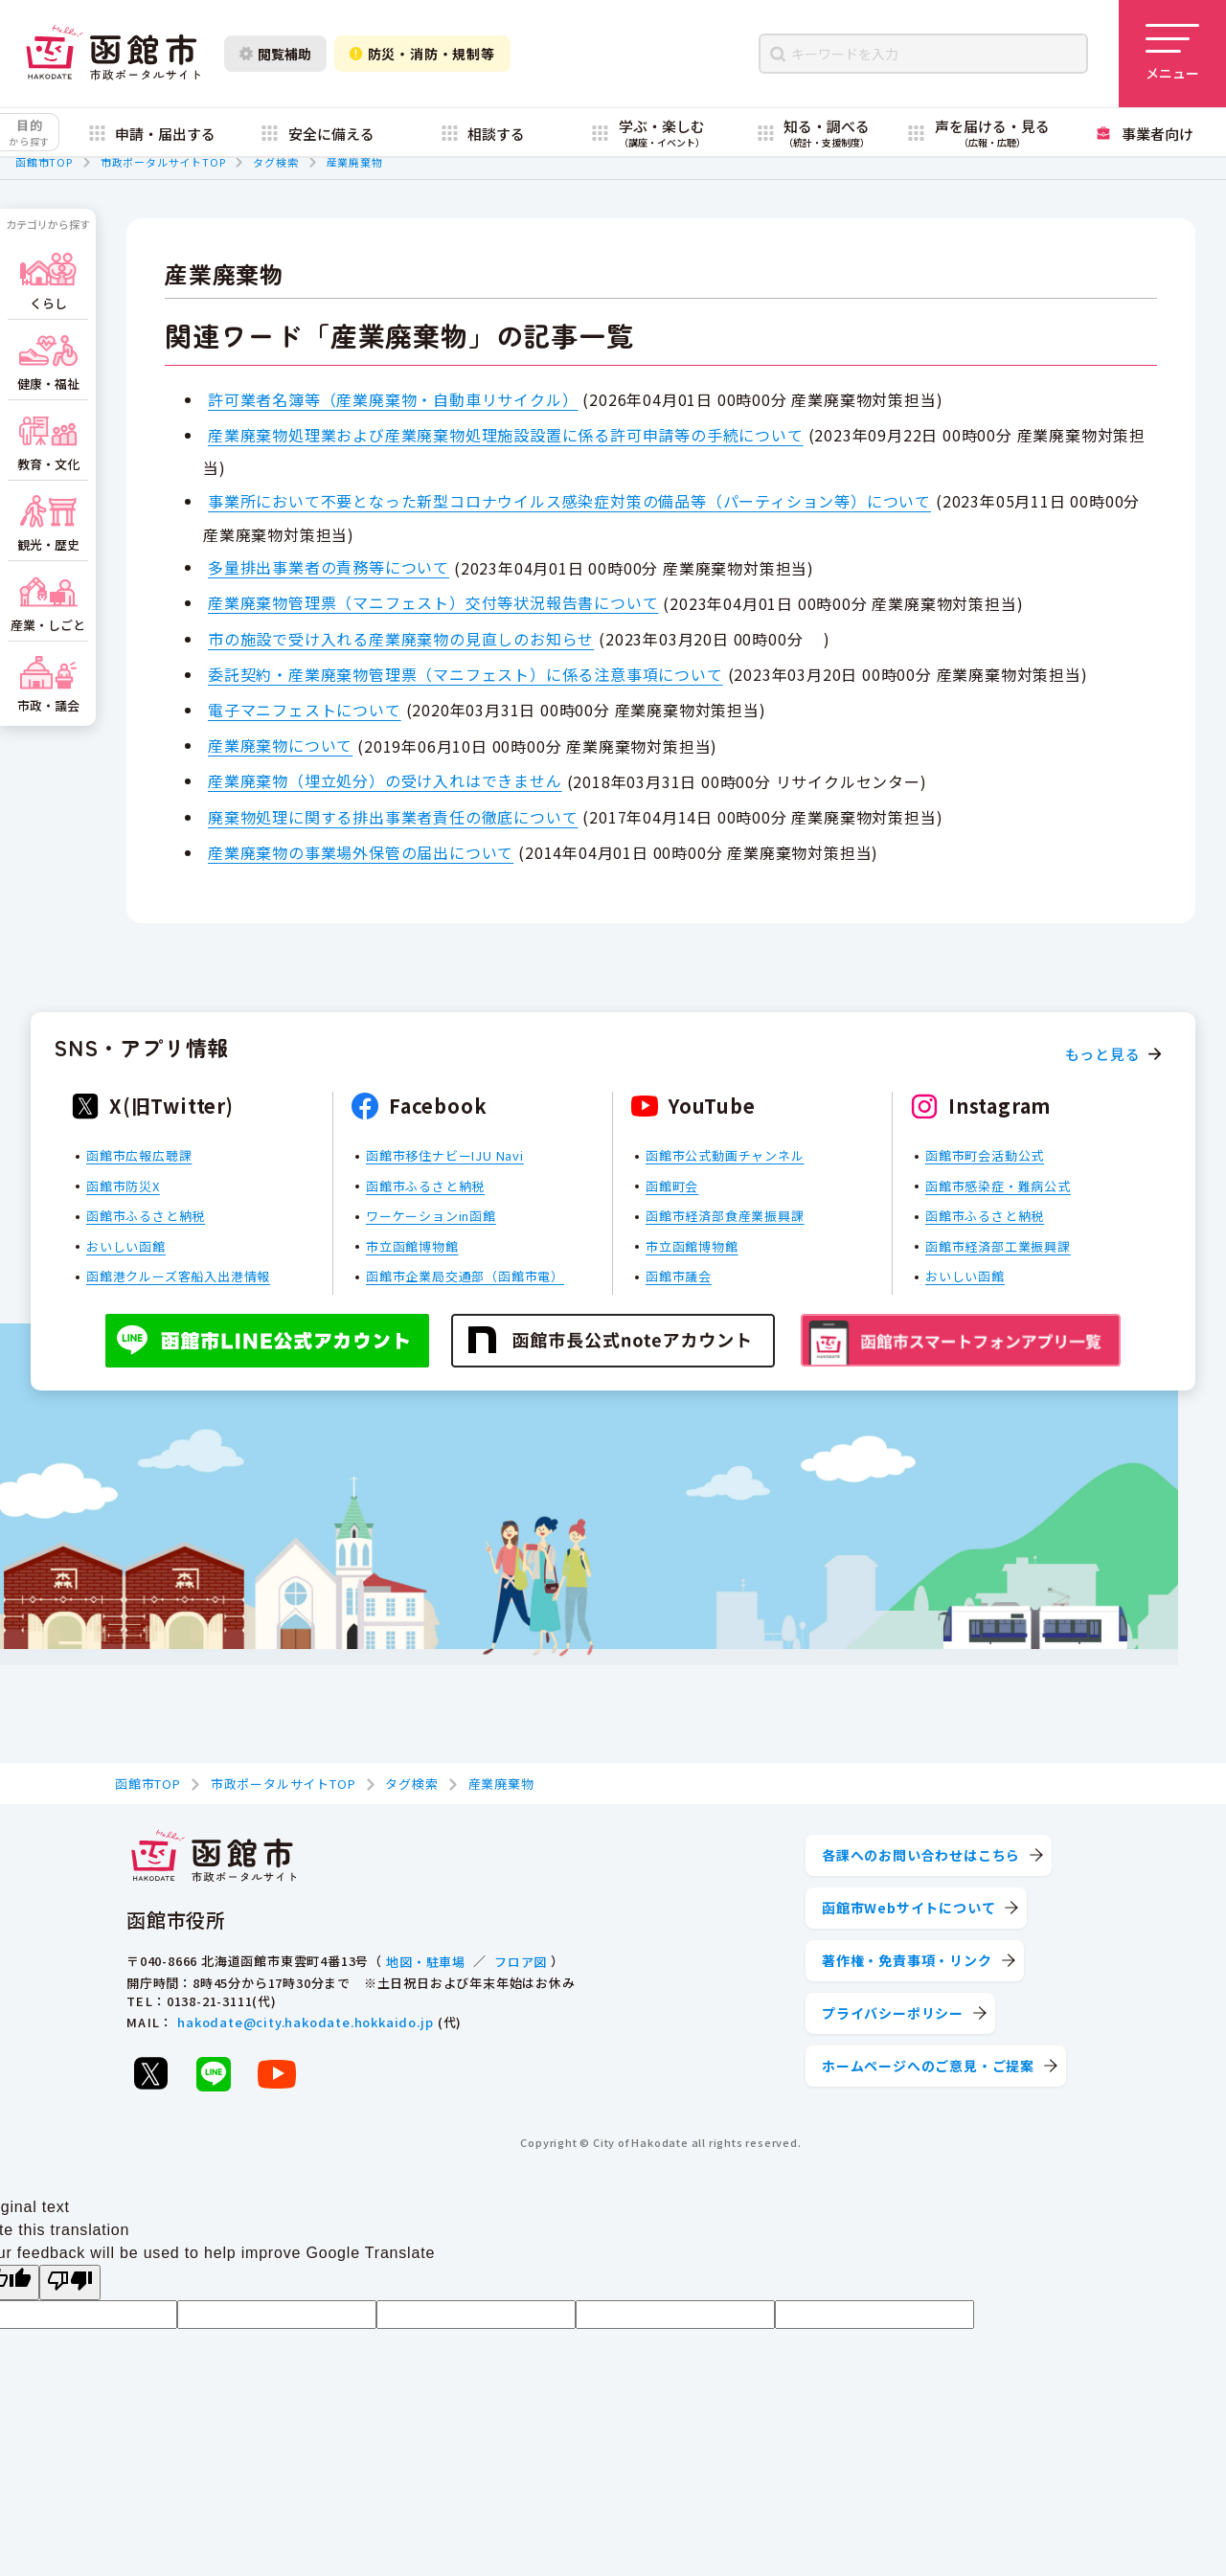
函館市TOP (44, 161)
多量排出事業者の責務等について (328, 566)
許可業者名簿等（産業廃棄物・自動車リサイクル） (393, 399)
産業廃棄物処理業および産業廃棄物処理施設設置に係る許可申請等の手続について (506, 434)
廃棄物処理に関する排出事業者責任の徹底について (393, 816)
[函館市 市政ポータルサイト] (113, 53)
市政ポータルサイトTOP (163, 161)
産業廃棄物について (280, 745)
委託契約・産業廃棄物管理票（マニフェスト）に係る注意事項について (465, 674)
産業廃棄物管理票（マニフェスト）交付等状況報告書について (433, 602)
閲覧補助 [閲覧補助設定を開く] (275, 53)
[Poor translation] (70, 2282)
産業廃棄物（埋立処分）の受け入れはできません (385, 780)
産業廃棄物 (355, 161)
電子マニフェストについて (304, 709)
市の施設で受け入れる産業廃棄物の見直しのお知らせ (401, 638)
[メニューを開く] (1172, 53)
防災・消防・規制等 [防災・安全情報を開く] (422, 53)
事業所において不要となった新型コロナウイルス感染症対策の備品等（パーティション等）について (569, 500)
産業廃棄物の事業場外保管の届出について (360, 852)
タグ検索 (275, 161)
